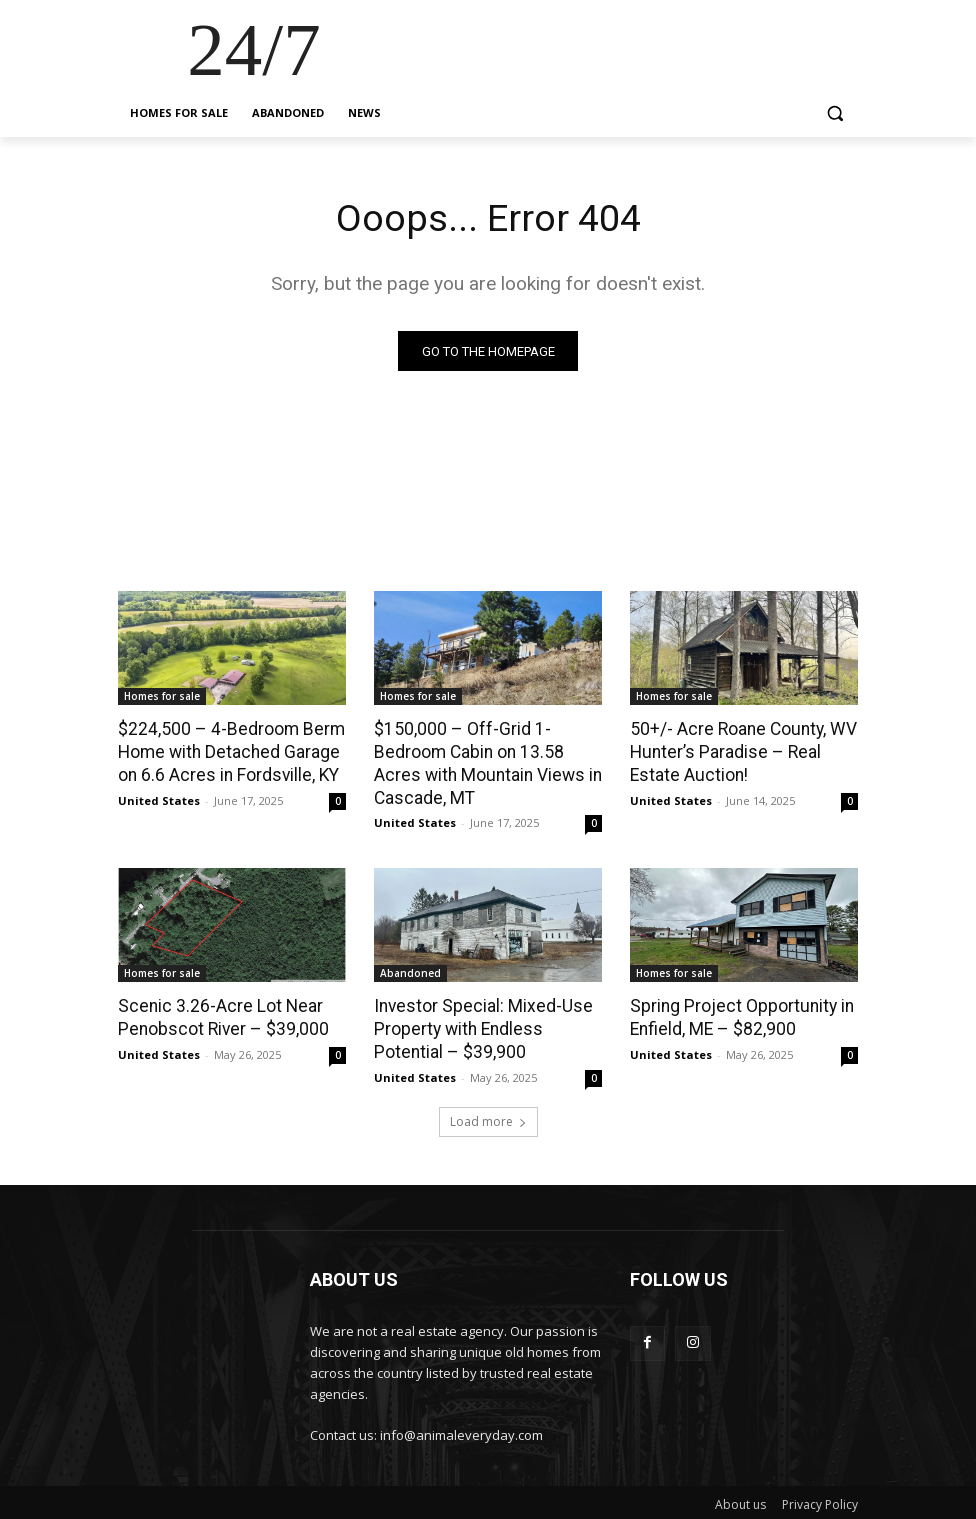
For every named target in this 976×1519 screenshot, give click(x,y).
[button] (834, 113)
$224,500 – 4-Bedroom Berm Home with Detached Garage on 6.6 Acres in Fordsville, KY (229, 752)
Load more (488, 1117)
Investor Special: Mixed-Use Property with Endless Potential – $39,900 (478, 1026)
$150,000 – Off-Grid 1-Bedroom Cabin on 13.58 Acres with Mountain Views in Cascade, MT (484, 763)
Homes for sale (162, 697)
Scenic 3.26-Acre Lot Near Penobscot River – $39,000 (220, 1015)
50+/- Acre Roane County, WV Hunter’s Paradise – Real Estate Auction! (741, 752)
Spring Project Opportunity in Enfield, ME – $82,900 (738, 1015)
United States (159, 798)
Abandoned (410, 971)
